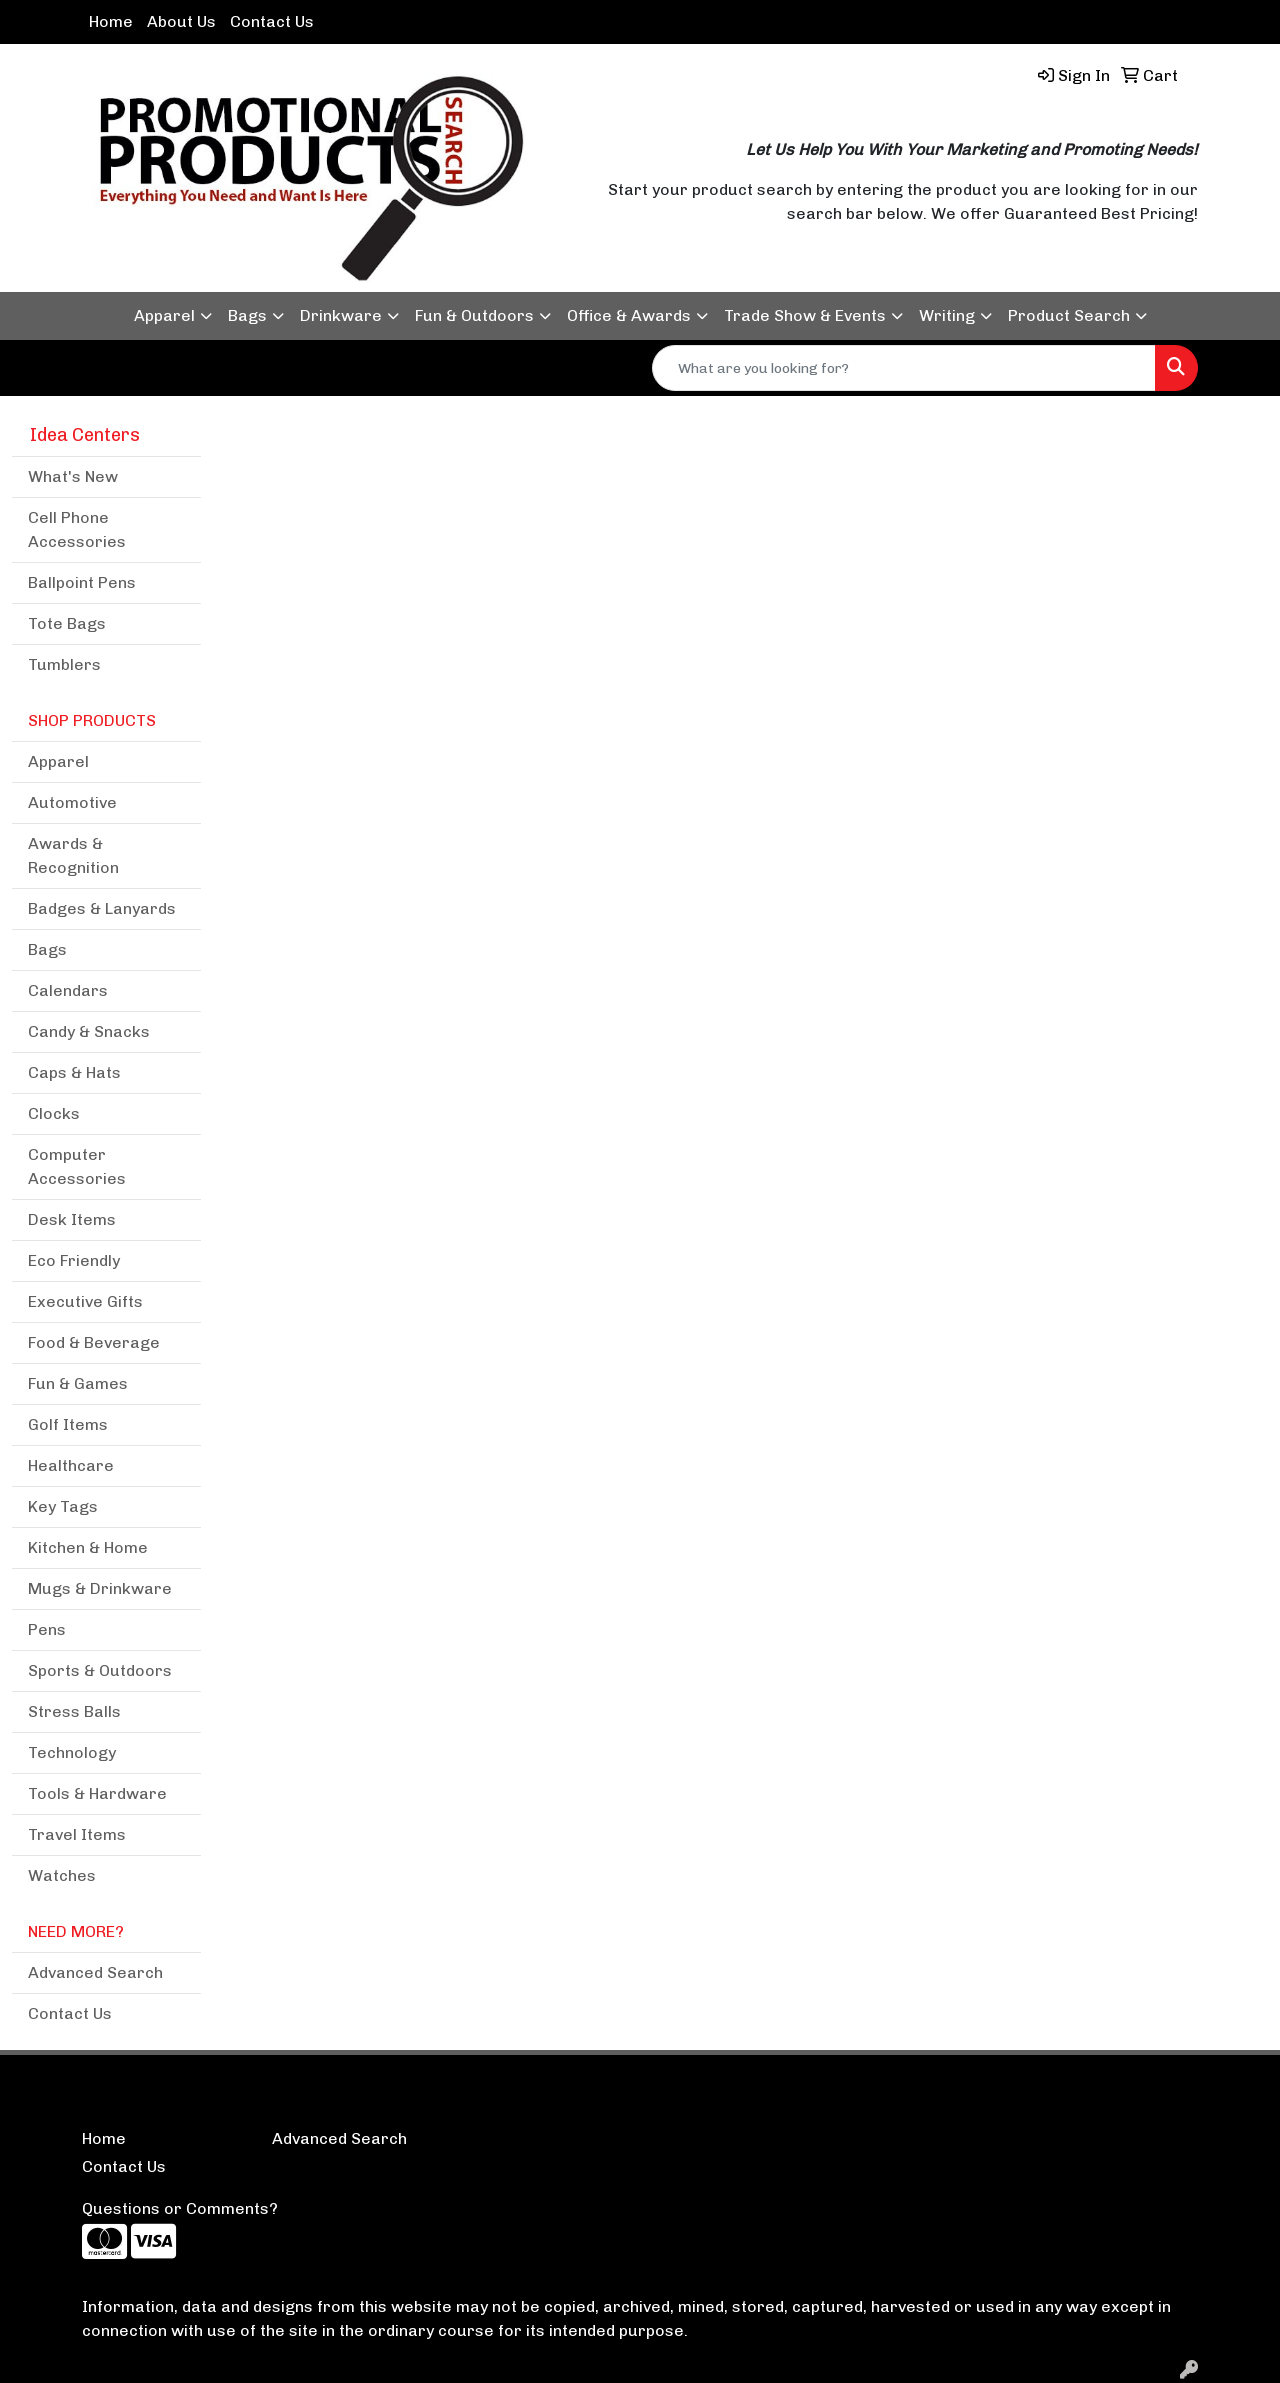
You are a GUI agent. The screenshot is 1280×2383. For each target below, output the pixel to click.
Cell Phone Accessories (77, 529)
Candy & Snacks (89, 1031)
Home (111, 21)
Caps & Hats (74, 1072)
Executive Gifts (85, 1301)
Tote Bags (67, 623)
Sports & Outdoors (100, 1670)
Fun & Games (78, 1383)
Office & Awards (629, 315)
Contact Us (272, 21)
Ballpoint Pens (82, 582)
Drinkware (341, 315)
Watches (62, 1875)
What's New (73, 476)
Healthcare (71, 1465)
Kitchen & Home (88, 1547)
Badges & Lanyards (102, 908)
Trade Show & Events (805, 315)
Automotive (72, 802)
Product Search (1069, 315)
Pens (47, 1629)
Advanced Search (95, 1972)
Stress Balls (74, 1711)
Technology (72, 1752)
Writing (947, 315)
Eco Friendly (74, 1260)
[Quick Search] (904, 368)
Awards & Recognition (73, 855)
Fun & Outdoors (474, 315)
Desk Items (72, 1219)
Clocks (54, 1113)
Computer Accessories (77, 1166)
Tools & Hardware (97, 1793)
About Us (181, 21)
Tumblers (64, 664)
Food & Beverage (94, 1342)
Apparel (164, 315)
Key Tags (63, 1506)
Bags (247, 315)
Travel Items (77, 1834)
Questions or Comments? (180, 2208)
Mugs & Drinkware (100, 1588)
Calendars (68, 990)
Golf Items (68, 1424)
